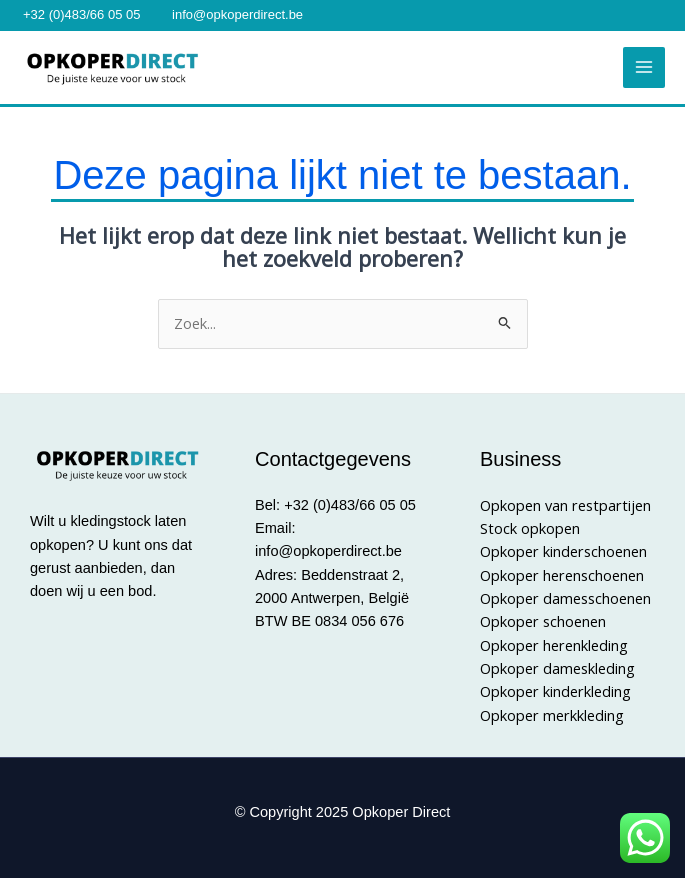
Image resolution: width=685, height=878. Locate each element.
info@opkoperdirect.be (237, 14)
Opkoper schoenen (543, 621)
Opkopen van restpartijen (565, 505)
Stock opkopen (530, 528)
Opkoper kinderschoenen (563, 551)
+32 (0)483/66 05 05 (81, 14)
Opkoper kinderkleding (555, 691)
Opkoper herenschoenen (562, 575)
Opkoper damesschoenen (565, 598)
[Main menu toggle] (644, 68)
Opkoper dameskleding (557, 668)
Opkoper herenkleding (554, 645)
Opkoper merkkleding (552, 715)
